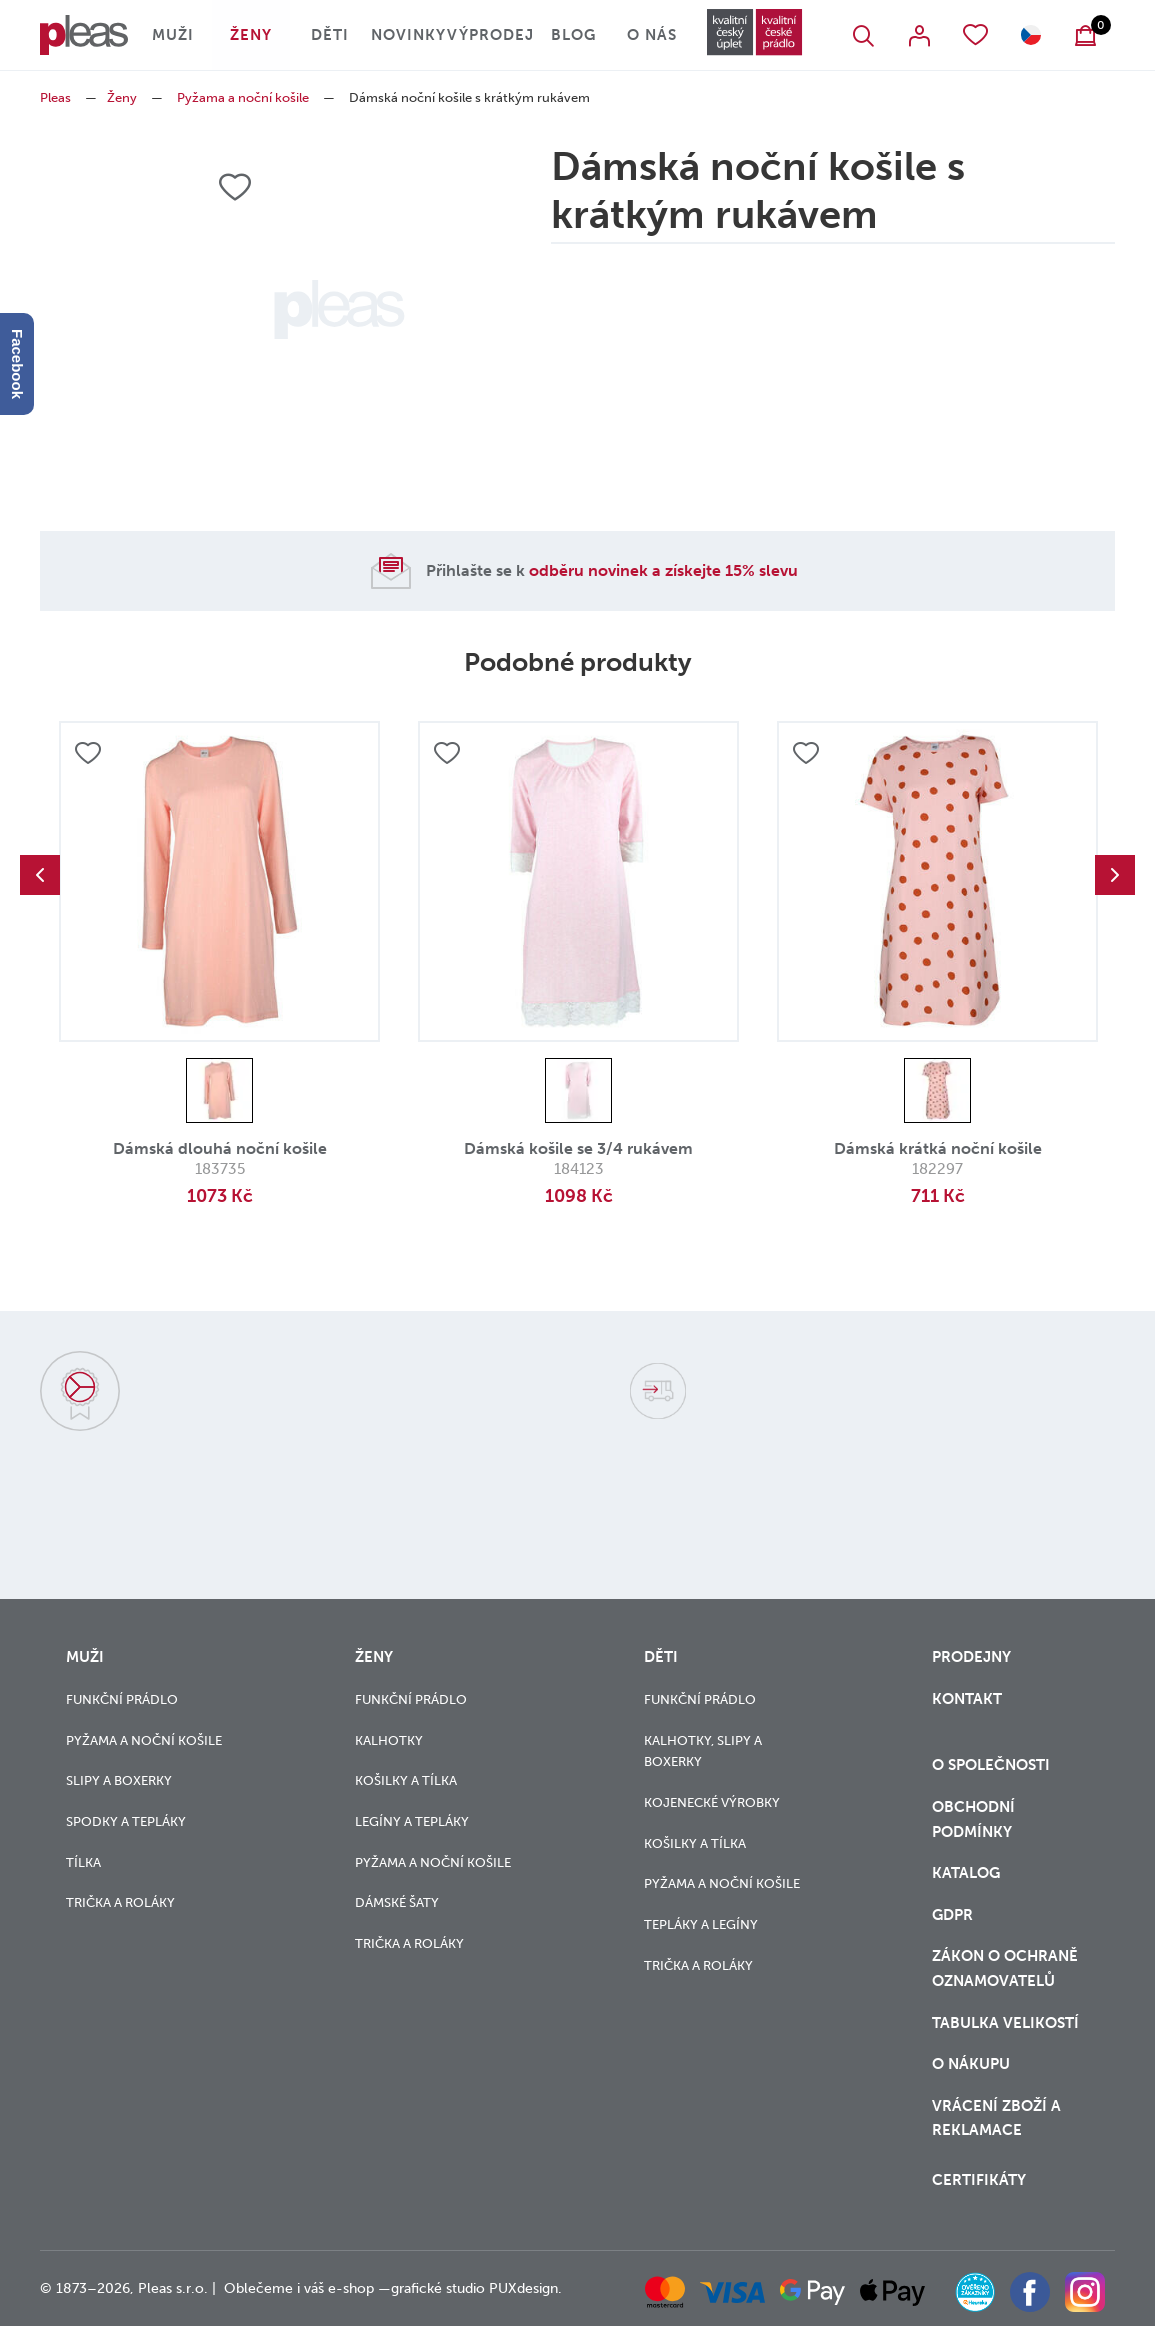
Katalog (968, 1873)
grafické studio (438, 2288)
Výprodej (490, 35)
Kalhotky (389, 1740)
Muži (173, 35)
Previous (40, 875)
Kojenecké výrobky (712, 1802)
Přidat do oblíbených (88, 753)
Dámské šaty (397, 1902)
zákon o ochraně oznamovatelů (1005, 1968)
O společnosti (993, 1765)
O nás (652, 35)
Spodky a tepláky (126, 1821)
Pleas (55, 97)
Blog (573, 35)
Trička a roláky (120, 1902)
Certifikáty (979, 2180)
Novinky (408, 35)
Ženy (251, 35)
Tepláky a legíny (701, 1924)
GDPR (952, 1915)
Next (1115, 875)
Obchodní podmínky (973, 1819)
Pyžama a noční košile (243, 97)
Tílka (83, 1862)
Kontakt (967, 1699)
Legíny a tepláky (412, 1821)
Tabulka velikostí (1007, 2023)
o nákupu (971, 2064)
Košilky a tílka (406, 1780)
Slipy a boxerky (119, 1780)
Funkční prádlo (122, 1699)
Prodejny (971, 1657)
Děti (330, 35)
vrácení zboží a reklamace (996, 2118)
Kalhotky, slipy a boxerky (703, 1751)
